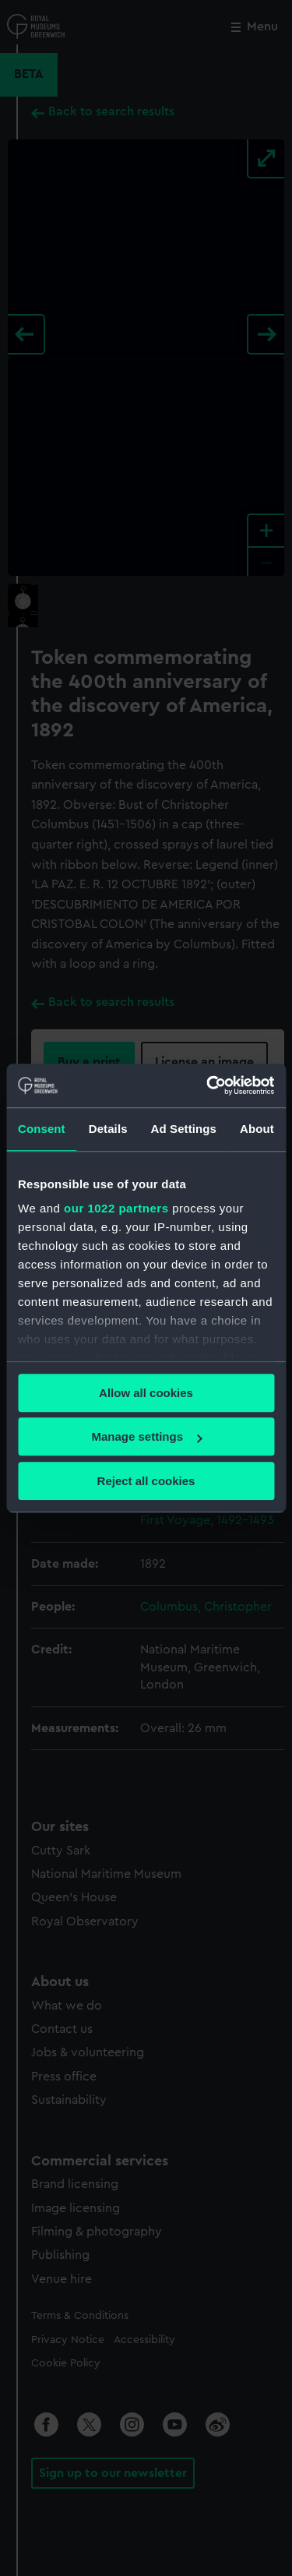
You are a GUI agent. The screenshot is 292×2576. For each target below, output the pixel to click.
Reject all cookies (146, 1480)
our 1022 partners (116, 1208)
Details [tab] (108, 1128)
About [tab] (257, 1128)
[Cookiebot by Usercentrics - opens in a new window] (208, 1085)
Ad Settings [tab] (183, 1128)
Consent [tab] (41, 1128)
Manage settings (146, 1436)
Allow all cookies (146, 1392)
